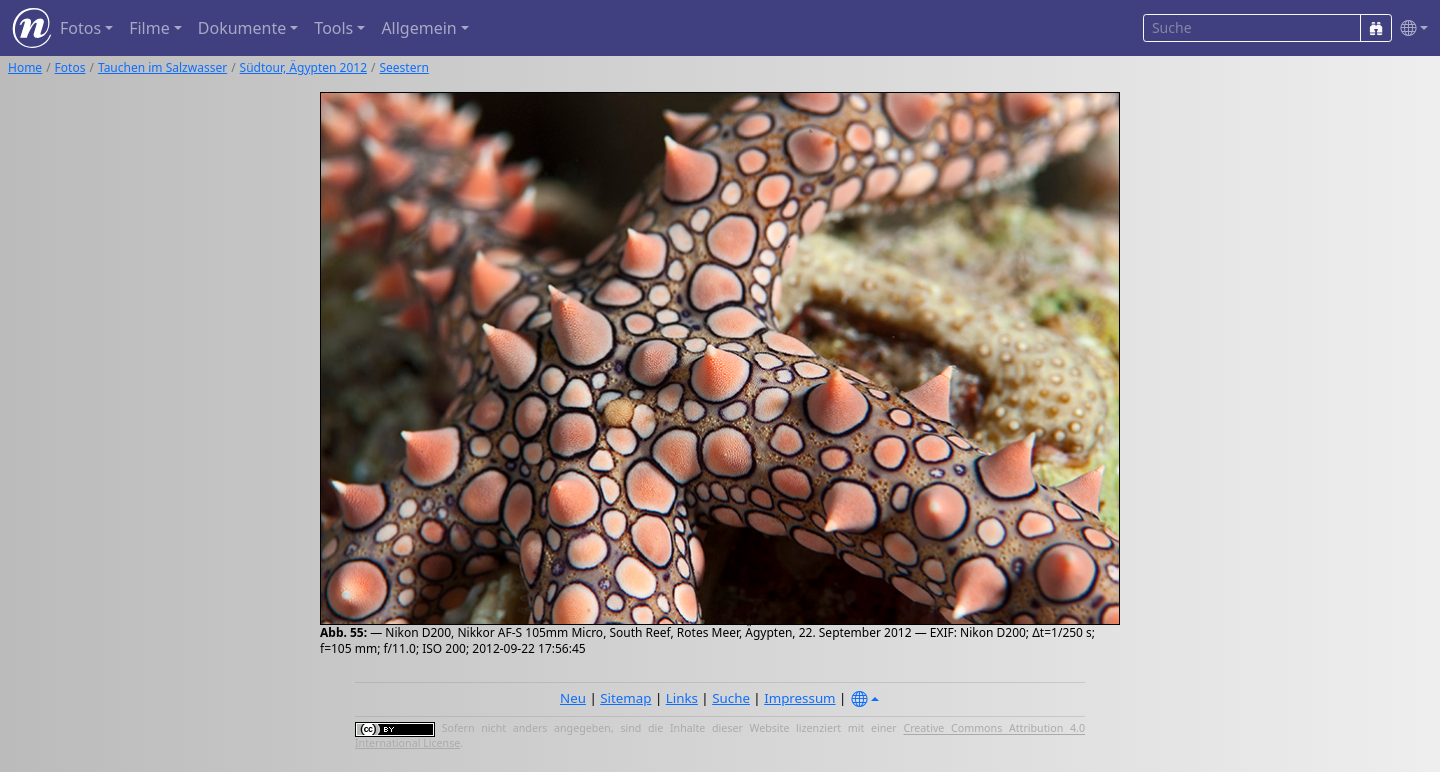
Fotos (70, 67)
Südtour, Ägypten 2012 (303, 67)
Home (25, 67)
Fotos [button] (80, 28)
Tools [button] (333, 28)
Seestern (403, 67)
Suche (731, 698)
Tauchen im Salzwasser (162, 67)
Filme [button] (149, 28)
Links (682, 698)
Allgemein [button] (418, 28)
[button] (1410, 28)
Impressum (799, 698)
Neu (573, 698)
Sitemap (625, 698)
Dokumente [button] (242, 28)
